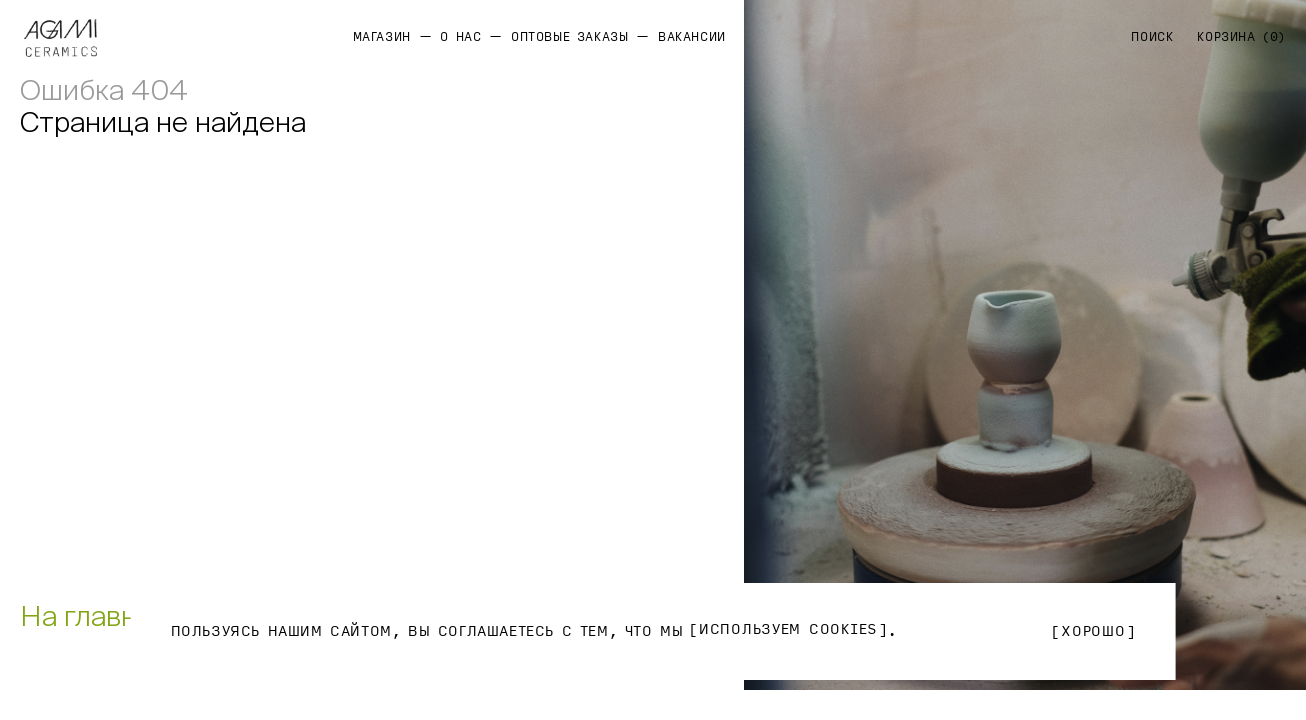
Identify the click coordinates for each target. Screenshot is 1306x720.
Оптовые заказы (569, 37)
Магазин (382, 37)
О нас (460, 37)
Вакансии (692, 37)
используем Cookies (788, 630)
